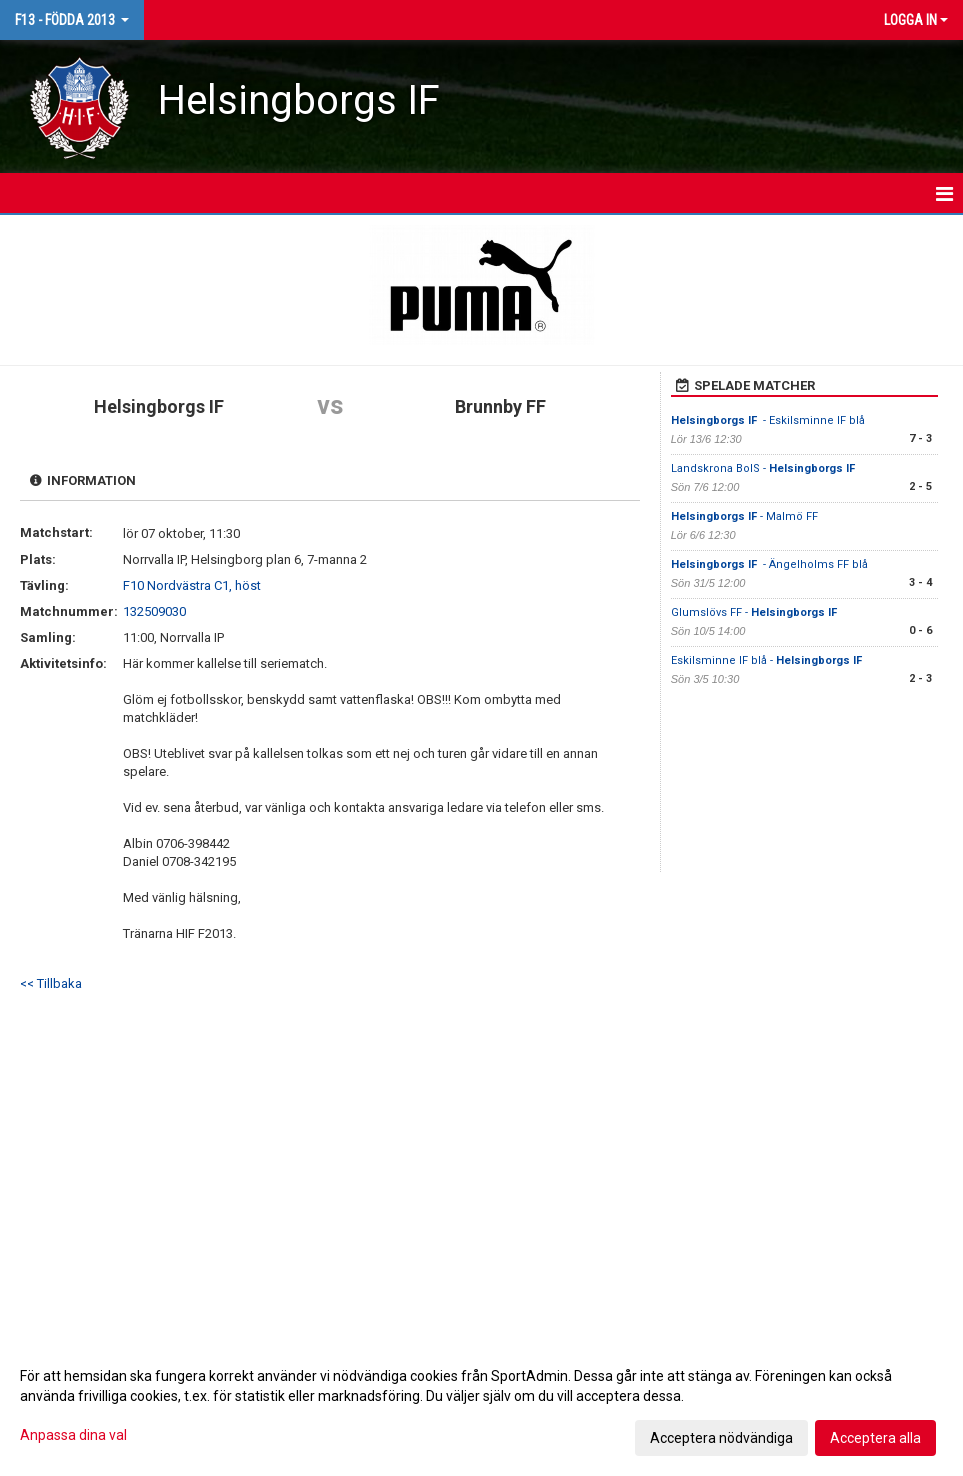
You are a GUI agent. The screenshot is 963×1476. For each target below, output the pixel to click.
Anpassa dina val (73, 1435)
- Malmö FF (744, 516)
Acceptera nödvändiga (721, 1438)
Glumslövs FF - (755, 612)
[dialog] (481, 1406)
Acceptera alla (875, 1438)
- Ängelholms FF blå (769, 564)
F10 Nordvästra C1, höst (192, 585)
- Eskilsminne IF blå (768, 420)
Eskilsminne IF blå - (768, 660)
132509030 (154, 611)
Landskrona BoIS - (764, 468)
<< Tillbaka (51, 983)
